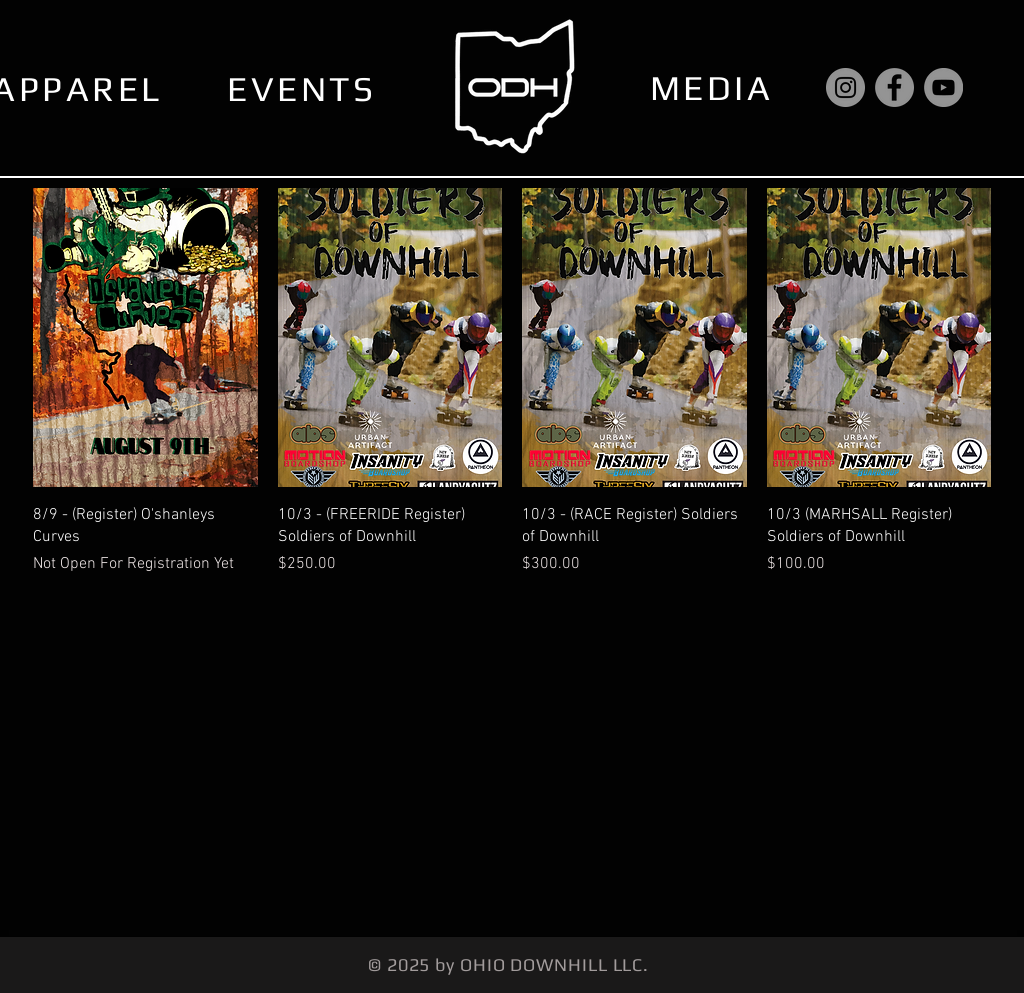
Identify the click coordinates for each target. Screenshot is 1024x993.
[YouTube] (943, 87)
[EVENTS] (303, 88)
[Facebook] (894, 87)
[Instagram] (845, 87)
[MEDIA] (713, 87)
